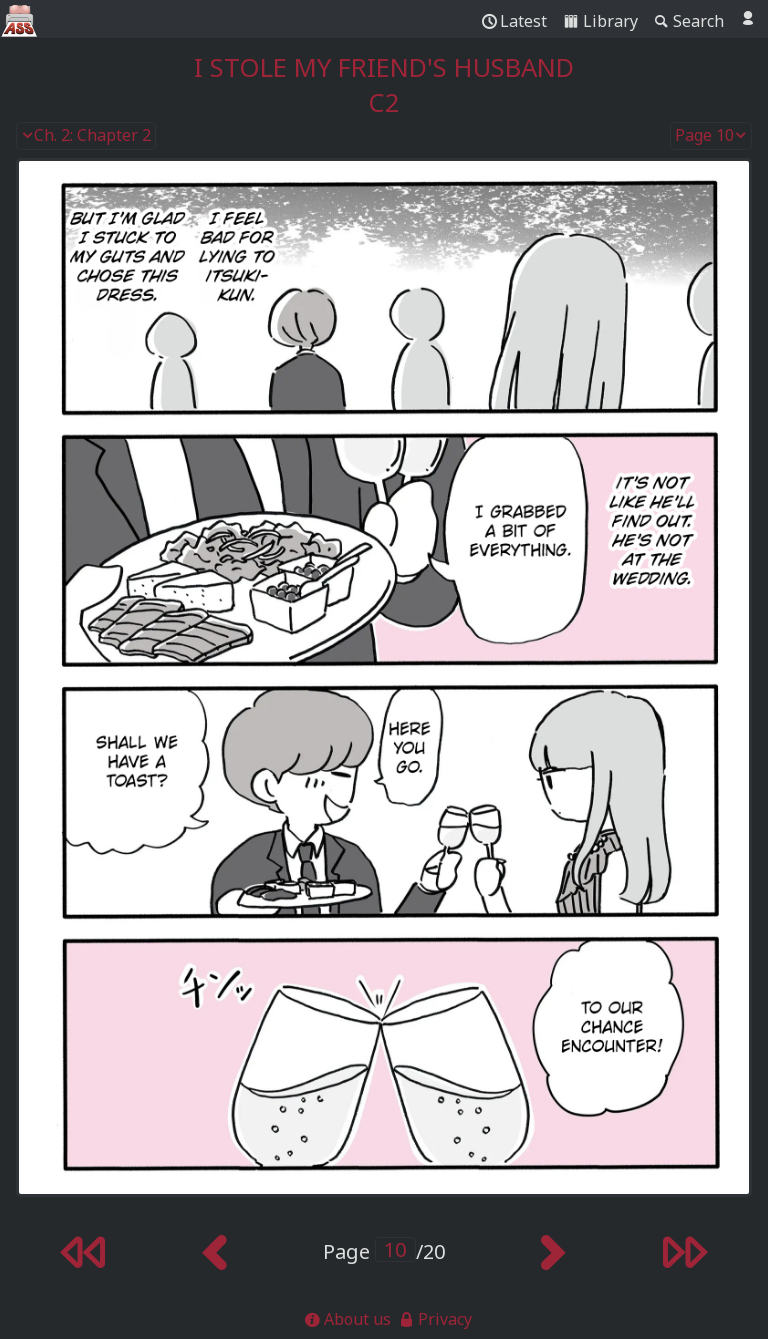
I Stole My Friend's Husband (384, 67)
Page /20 (384, 1251)
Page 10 (711, 136)
